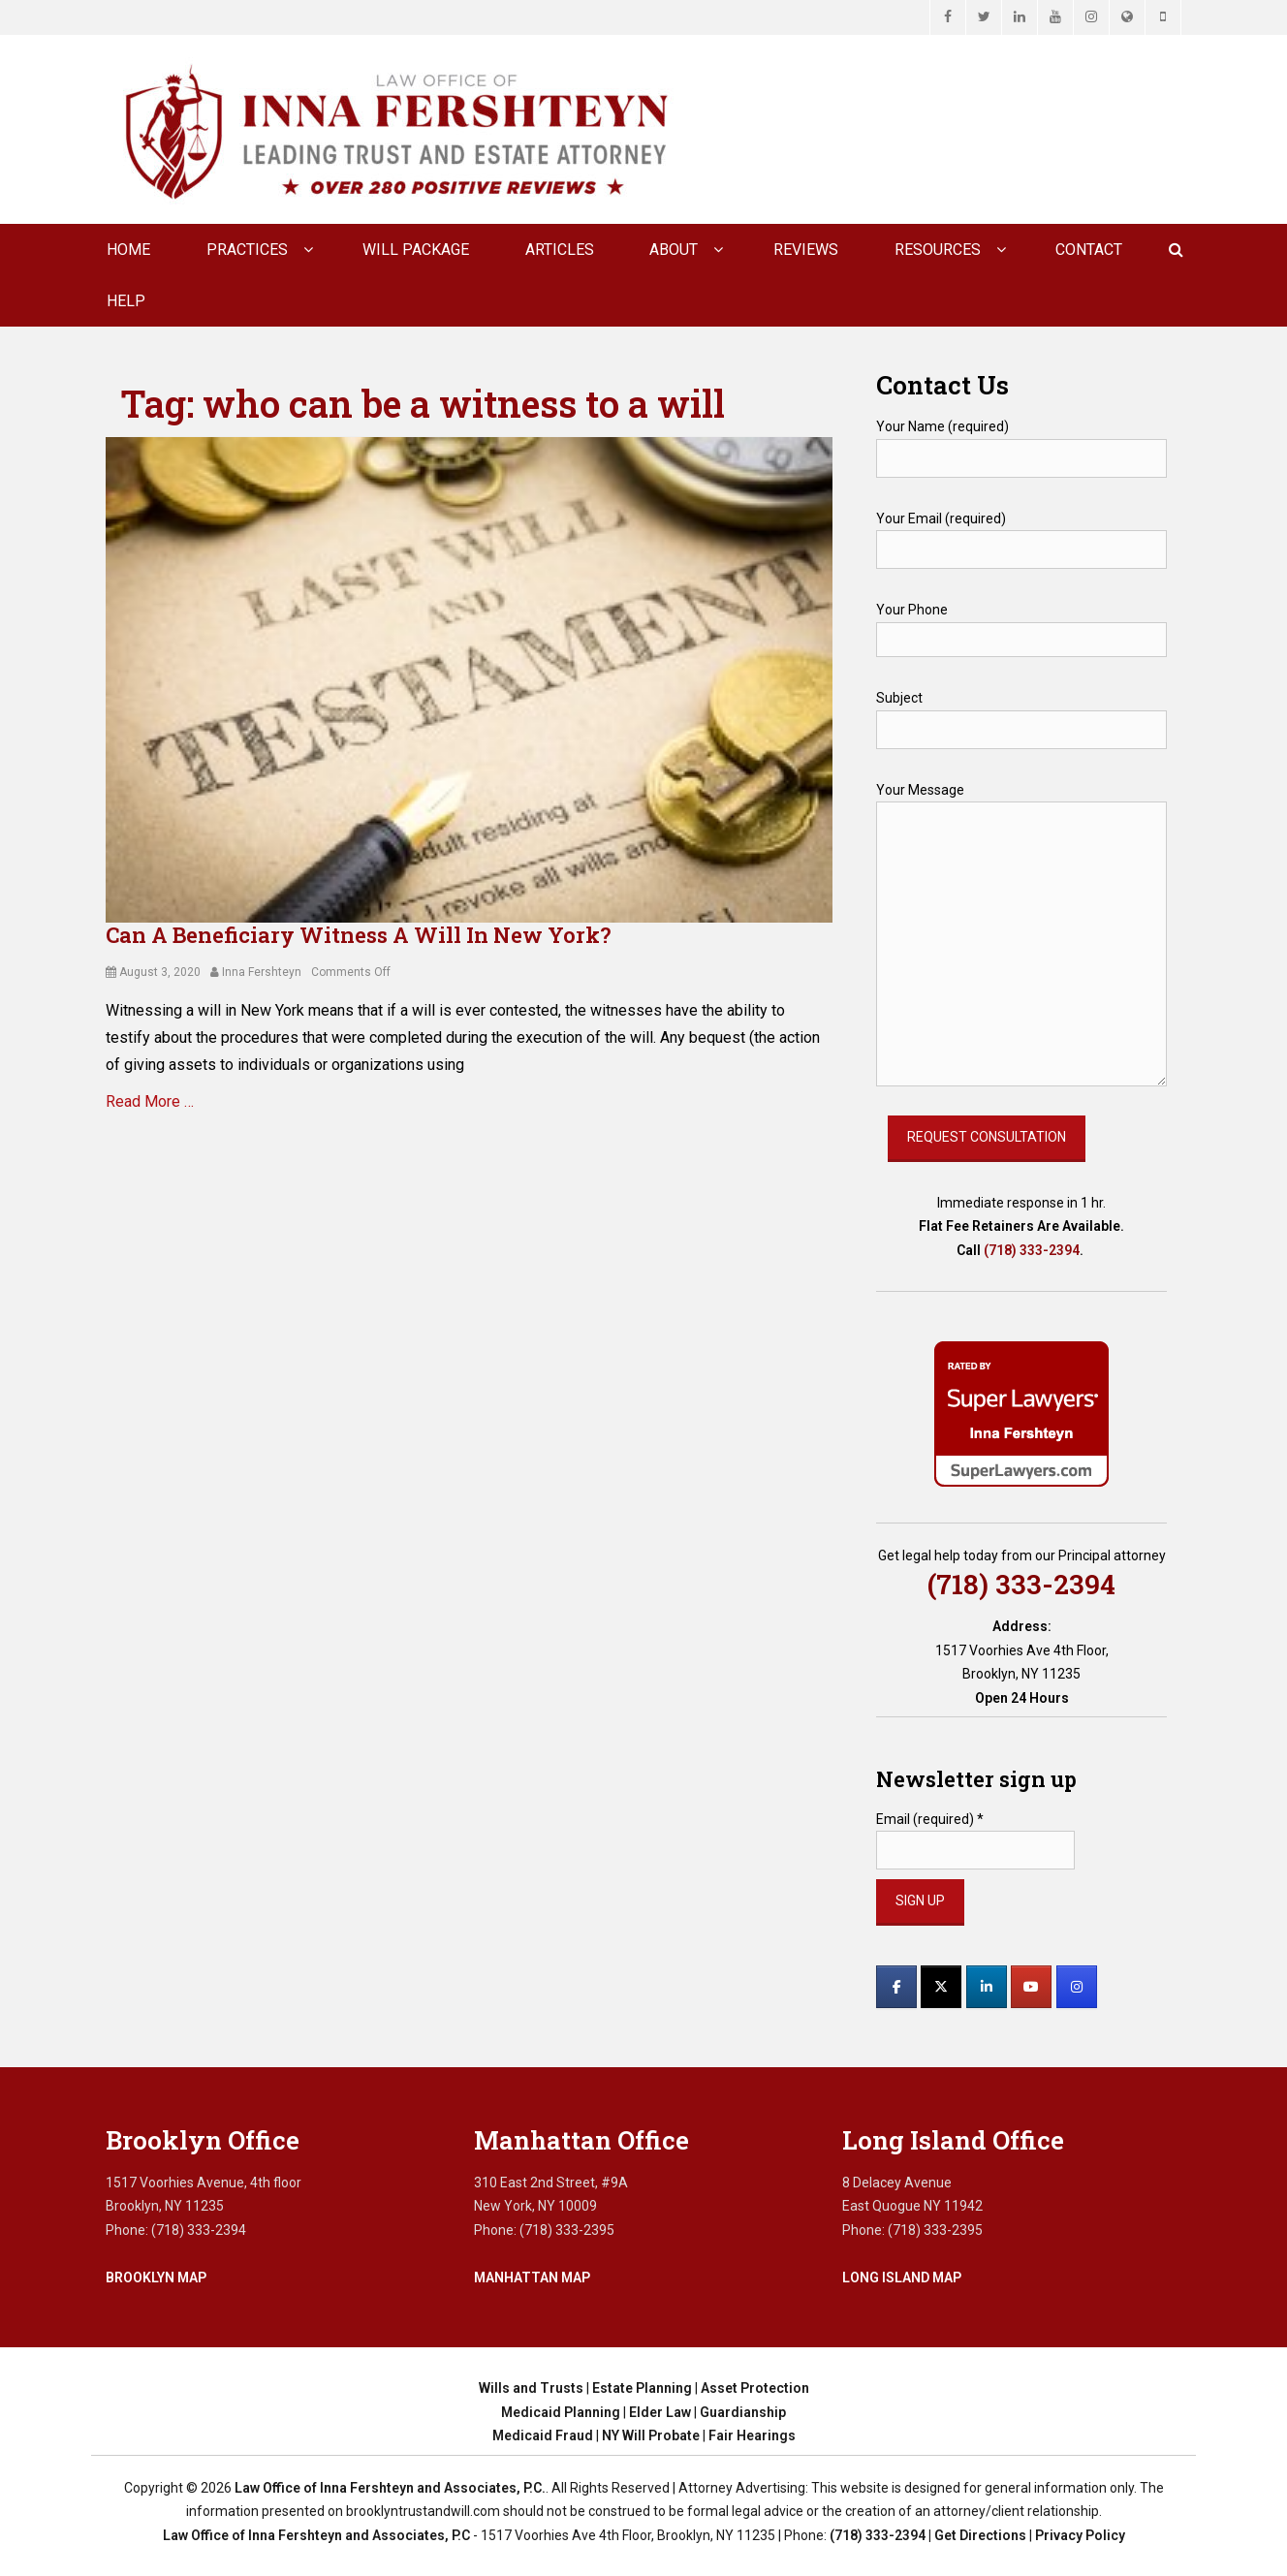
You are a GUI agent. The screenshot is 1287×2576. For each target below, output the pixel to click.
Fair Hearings (752, 2435)
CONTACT (1088, 249)
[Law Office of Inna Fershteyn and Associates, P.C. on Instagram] (1076, 1986)
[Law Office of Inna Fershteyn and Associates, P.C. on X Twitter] (941, 1986)
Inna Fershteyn (261, 972)
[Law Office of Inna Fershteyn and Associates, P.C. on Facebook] (896, 1986)
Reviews (805, 249)
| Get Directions (976, 2535)
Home (128, 249)
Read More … (150, 1101)
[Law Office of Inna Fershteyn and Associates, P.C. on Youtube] (1031, 1986)
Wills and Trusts (531, 2388)
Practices (247, 249)
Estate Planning (642, 2388)
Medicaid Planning (560, 2412)
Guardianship (743, 2412)
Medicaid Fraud (542, 2435)
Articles (559, 249)
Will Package (415, 249)
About (673, 249)
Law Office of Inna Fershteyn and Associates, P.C (316, 2535)
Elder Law (660, 2412)
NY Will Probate (651, 2435)
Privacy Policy (1080, 2535)
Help (126, 301)
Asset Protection (755, 2388)
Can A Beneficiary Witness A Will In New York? (358, 935)
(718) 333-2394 (1032, 1250)
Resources (938, 249)
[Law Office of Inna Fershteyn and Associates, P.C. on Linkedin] (986, 1986)
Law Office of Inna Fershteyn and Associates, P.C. (390, 2488)
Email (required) (930, 1819)
